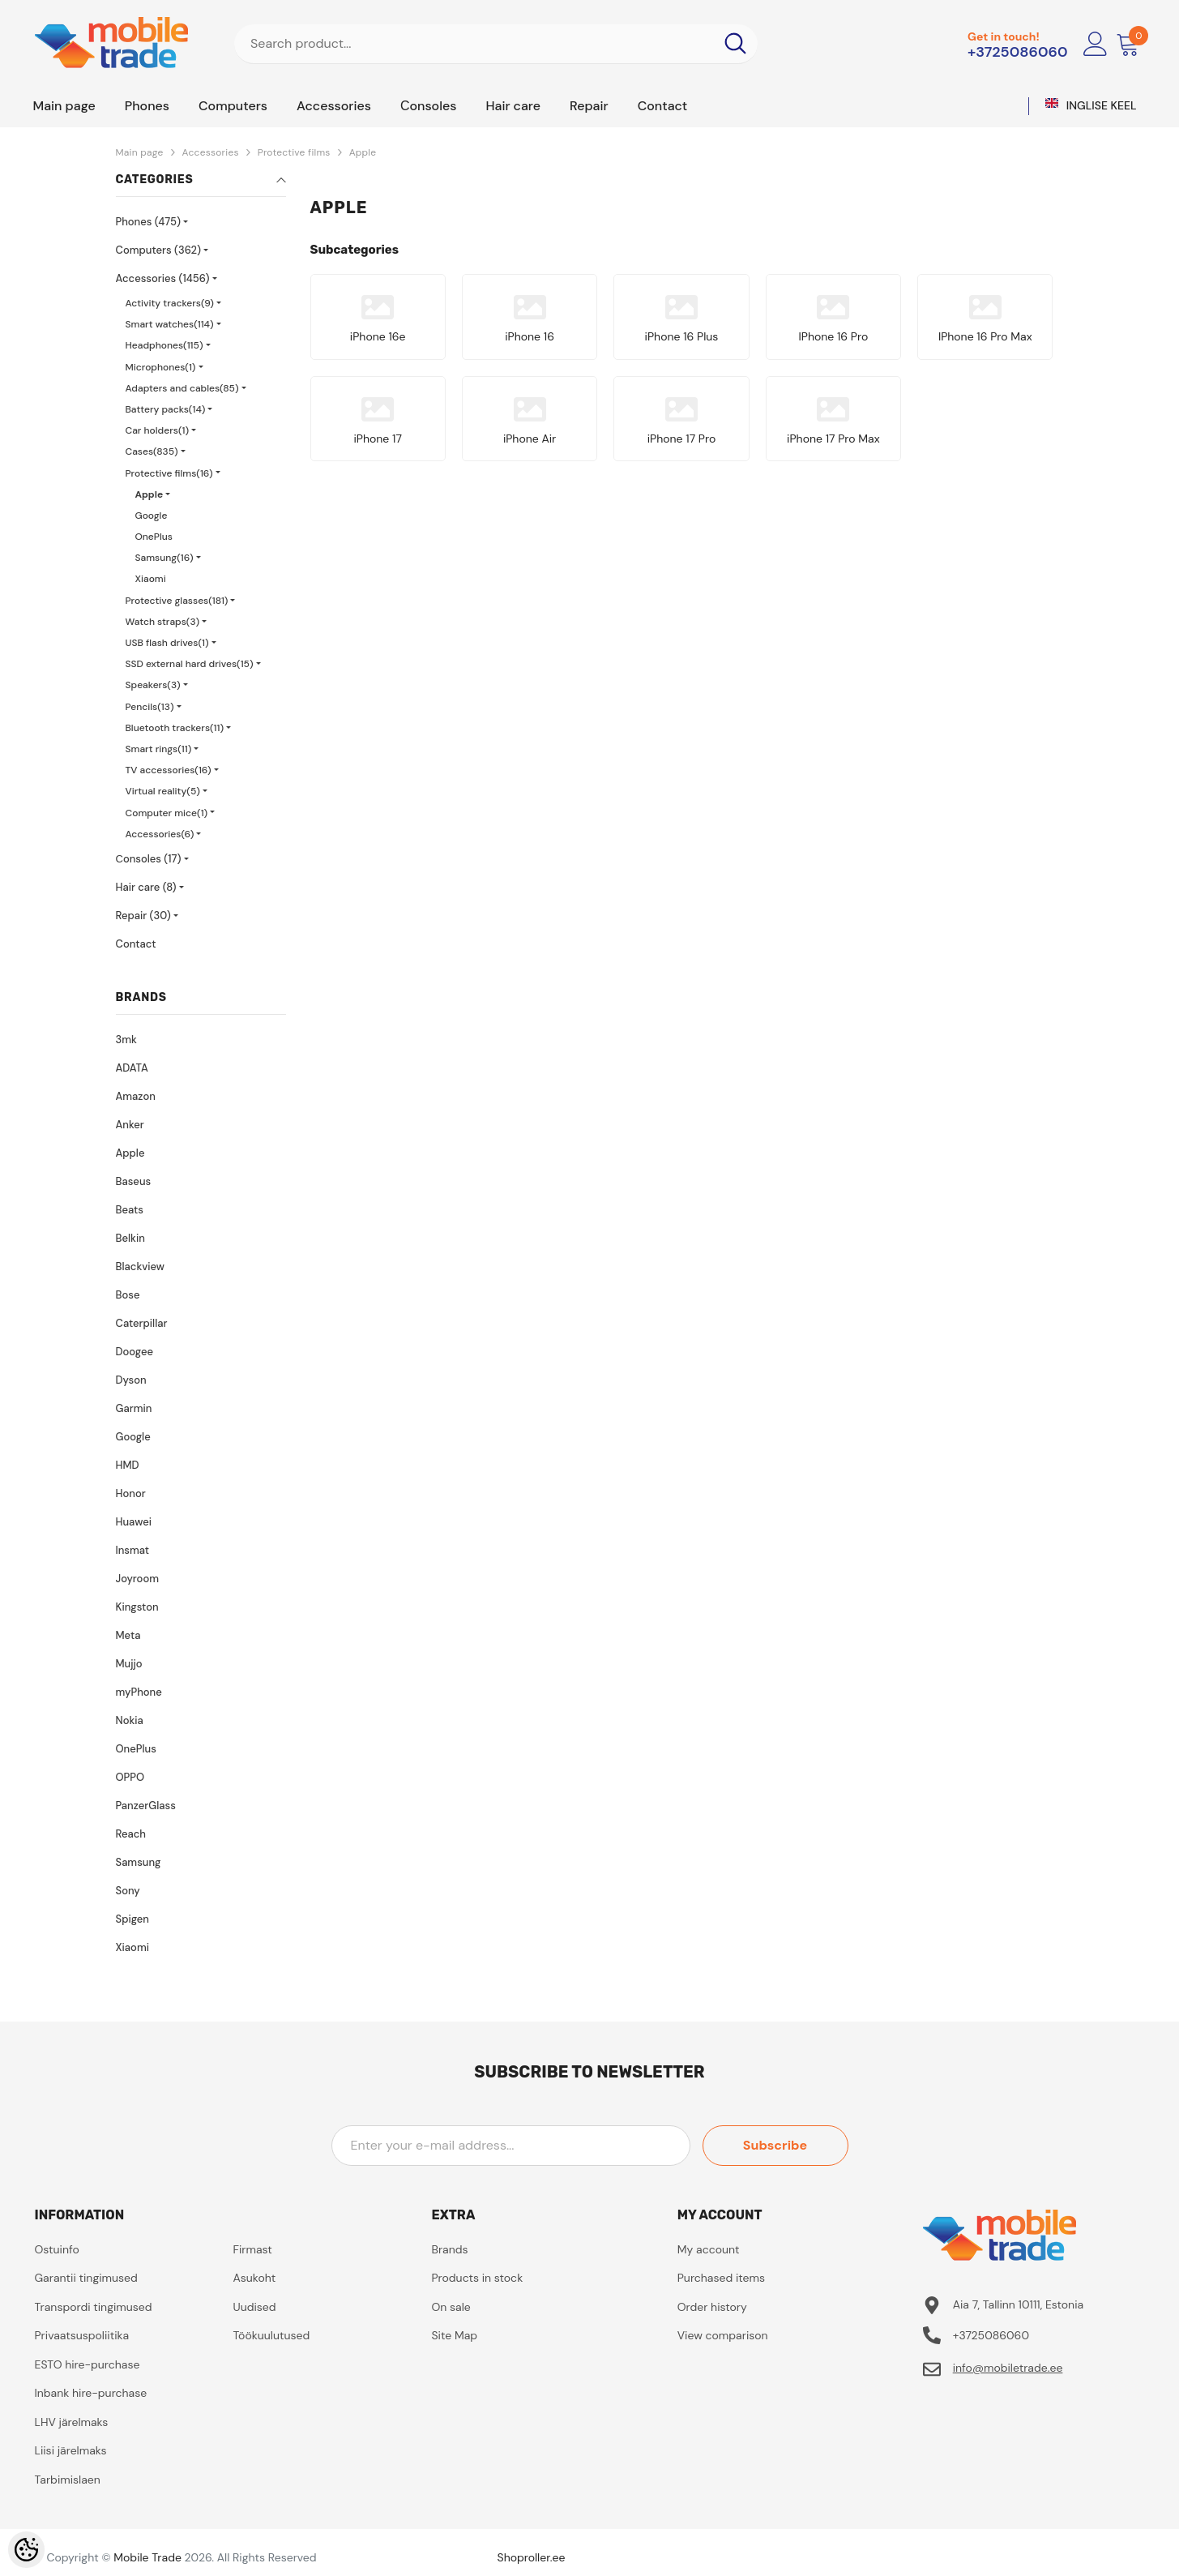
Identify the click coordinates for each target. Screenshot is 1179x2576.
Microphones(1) (161, 367)
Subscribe (775, 2145)
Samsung (138, 1862)
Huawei (134, 1522)
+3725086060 (1018, 52)
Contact (136, 944)
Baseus (134, 1181)
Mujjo (129, 1664)
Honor (131, 1493)
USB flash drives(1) (167, 642)
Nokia (129, 1720)
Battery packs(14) (166, 409)
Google (151, 515)
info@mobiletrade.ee (1008, 2367)
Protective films (294, 152)
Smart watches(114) (170, 324)
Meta (128, 1635)
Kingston (137, 1607)
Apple (363, 152)
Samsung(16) (164, 557)
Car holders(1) (158, 430)
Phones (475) (148, 222)
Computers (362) (159, 250)
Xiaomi (150, 578)
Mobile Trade (147, 2557)
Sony (128, 1891)
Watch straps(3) (163, 621)
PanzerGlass (146, 1805)
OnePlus (154, 536)
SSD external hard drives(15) (190, 663)
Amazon (136, 1096)
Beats (130, 1210)
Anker (130, 1125)
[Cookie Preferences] (26, 2549)
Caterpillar (142, 1323)
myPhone (139, 1692)
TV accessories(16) (168, 770)
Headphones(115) (164, 345)
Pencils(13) (150, 706)
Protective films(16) (169, 473)
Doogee (134, 1352)
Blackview (140, 1266)
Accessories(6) (160, 834)
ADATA (132, 1068)
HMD (127, 1465)
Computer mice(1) (167, 813)
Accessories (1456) (163, 278)
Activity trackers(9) (170, 303)
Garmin (134, 1408)
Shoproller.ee (532, 2557)
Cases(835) (152, 451)
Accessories (210, 152)
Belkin (130, 1238)
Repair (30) (143, 915)
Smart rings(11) (159, 748)
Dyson (131, 1380)
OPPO (130, 1777)
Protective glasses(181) (177, 600)
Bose (128, 1295)
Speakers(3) (153, 684)
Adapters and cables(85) (182, 388)
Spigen (132, 1919)
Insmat (133, 1550)
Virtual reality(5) (163, 791)
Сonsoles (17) (149, 859)
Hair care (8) (146, 887)
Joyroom (137, 1578)
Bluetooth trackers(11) (175, 727)
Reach (131, 1834)
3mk (126, 1039)
